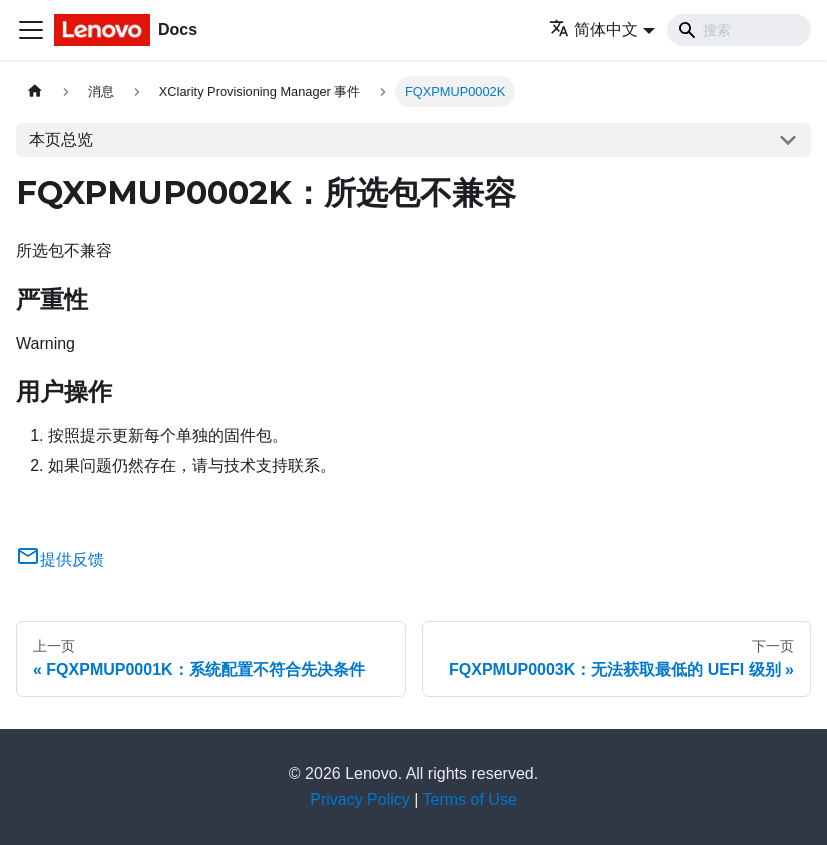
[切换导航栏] (31, 30)
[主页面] (35, 91)
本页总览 (61, 139)
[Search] (739, 30)
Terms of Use (470, 799)
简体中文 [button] (593, 29)
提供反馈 (60, 559)
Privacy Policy (360, 799)
